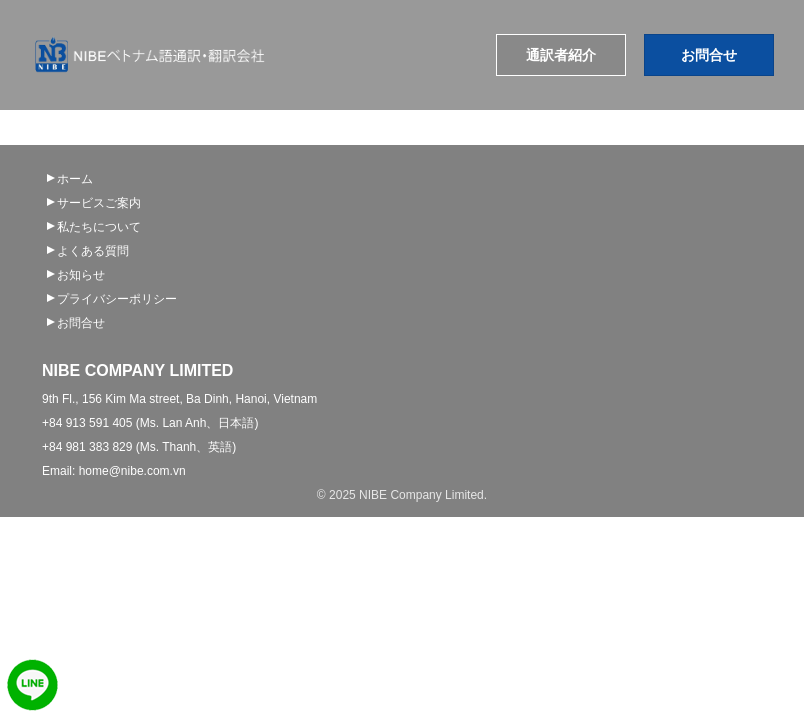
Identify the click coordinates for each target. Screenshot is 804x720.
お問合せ (709, 55)
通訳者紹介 (561, 55)
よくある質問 (93, 251)
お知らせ (81, 275)
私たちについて (99, 227)
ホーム (75, 179)
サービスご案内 (99, 203)
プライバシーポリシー (117, 299)
